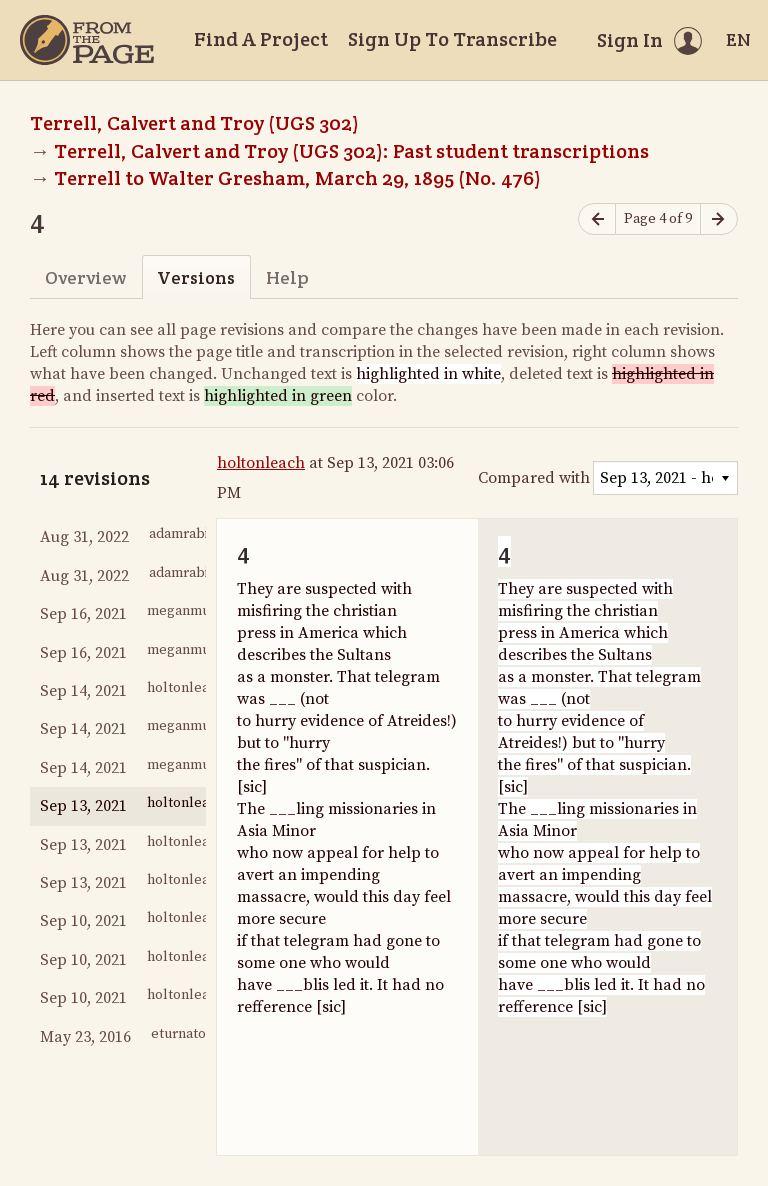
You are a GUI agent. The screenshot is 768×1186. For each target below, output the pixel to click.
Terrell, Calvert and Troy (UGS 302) (194, 123)
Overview (85, 277)
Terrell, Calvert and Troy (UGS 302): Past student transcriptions (351, 151)
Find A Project (261, 39)
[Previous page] (597, 219)
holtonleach (261, 463)
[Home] (87, 40)
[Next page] (719, 219)
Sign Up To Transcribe (452, 39)
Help (287, 277)
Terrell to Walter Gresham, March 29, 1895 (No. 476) (297, 178)
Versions (196, 277)
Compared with (534, 478)
